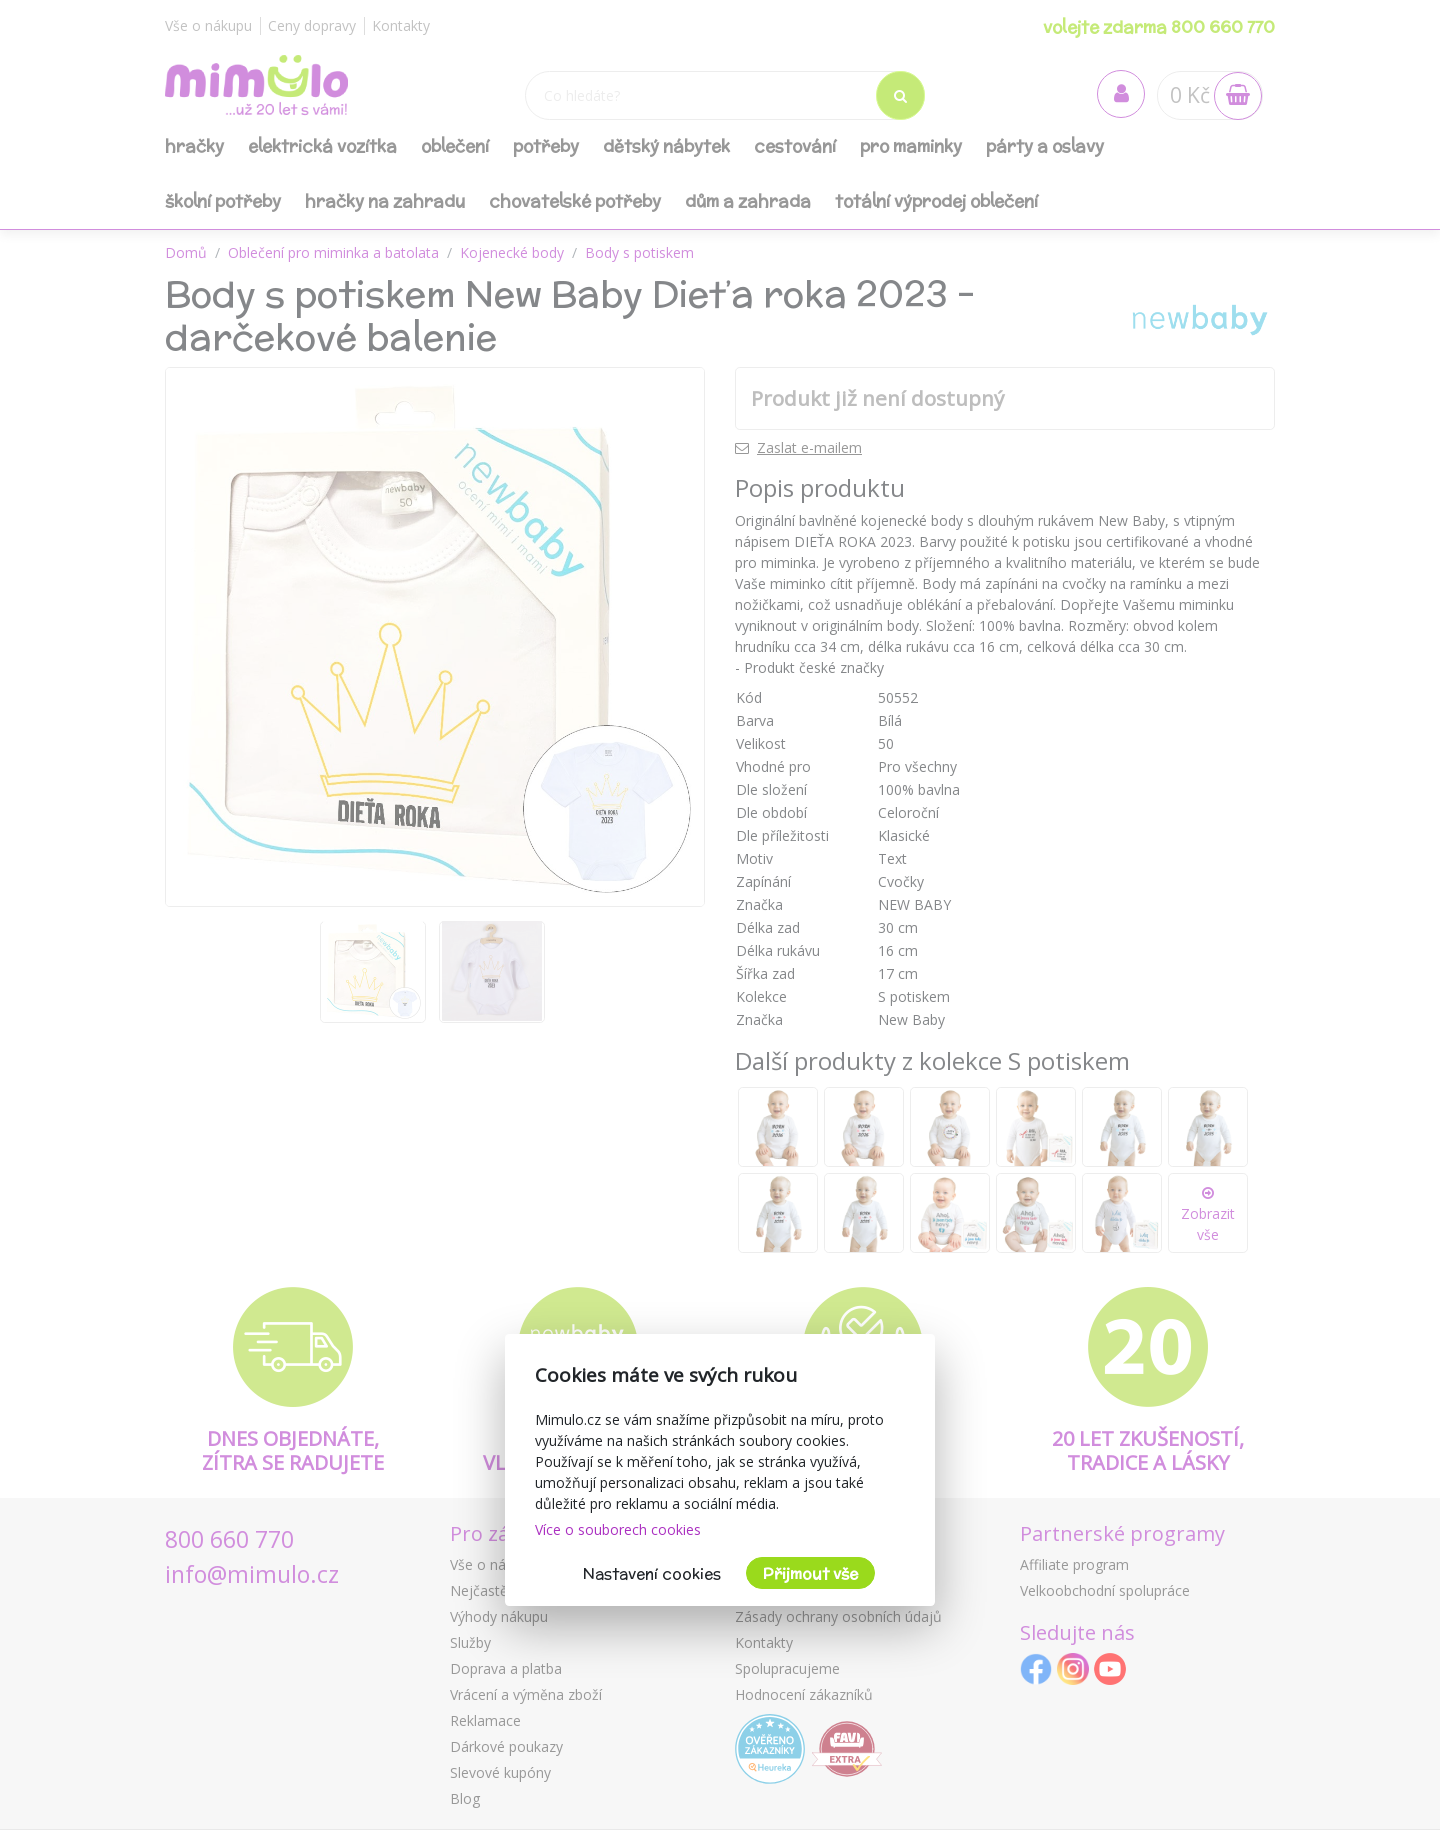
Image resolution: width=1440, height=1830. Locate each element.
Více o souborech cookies (618, 1529)
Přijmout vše (810, 1573)
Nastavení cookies (652, 1573)
